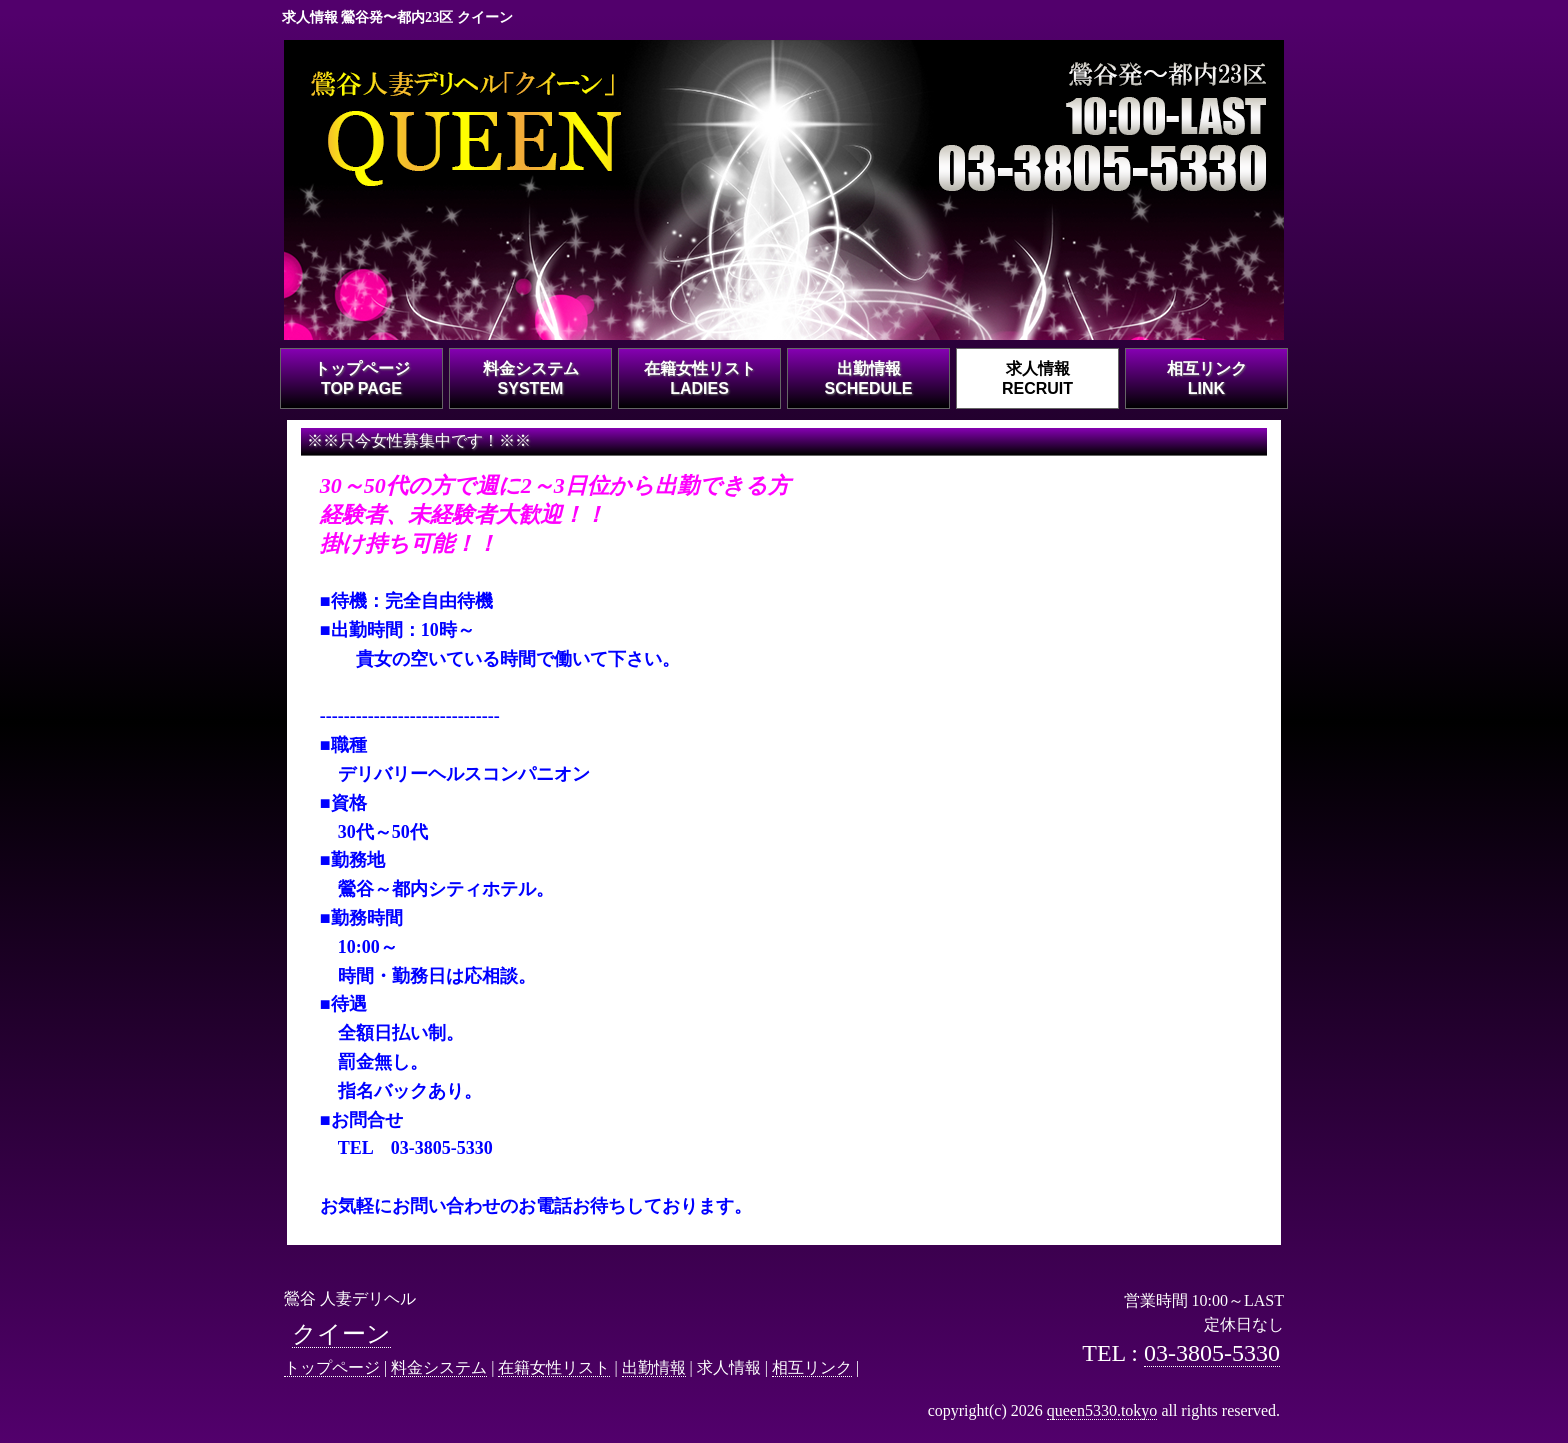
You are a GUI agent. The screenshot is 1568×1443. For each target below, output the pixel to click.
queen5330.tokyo (1102, 1410)
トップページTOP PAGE (362, 378)
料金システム (439, 1367)
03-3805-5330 (1212, 1353)
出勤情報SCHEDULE (868, 378)
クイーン (341, 1334)
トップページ (332, 1367)
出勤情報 (654, 1367)
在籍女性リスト (554, 1367)
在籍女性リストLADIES (700, 378)
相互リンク (812, 1367)
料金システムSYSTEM (531, 378)
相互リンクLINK (1207, 378)
